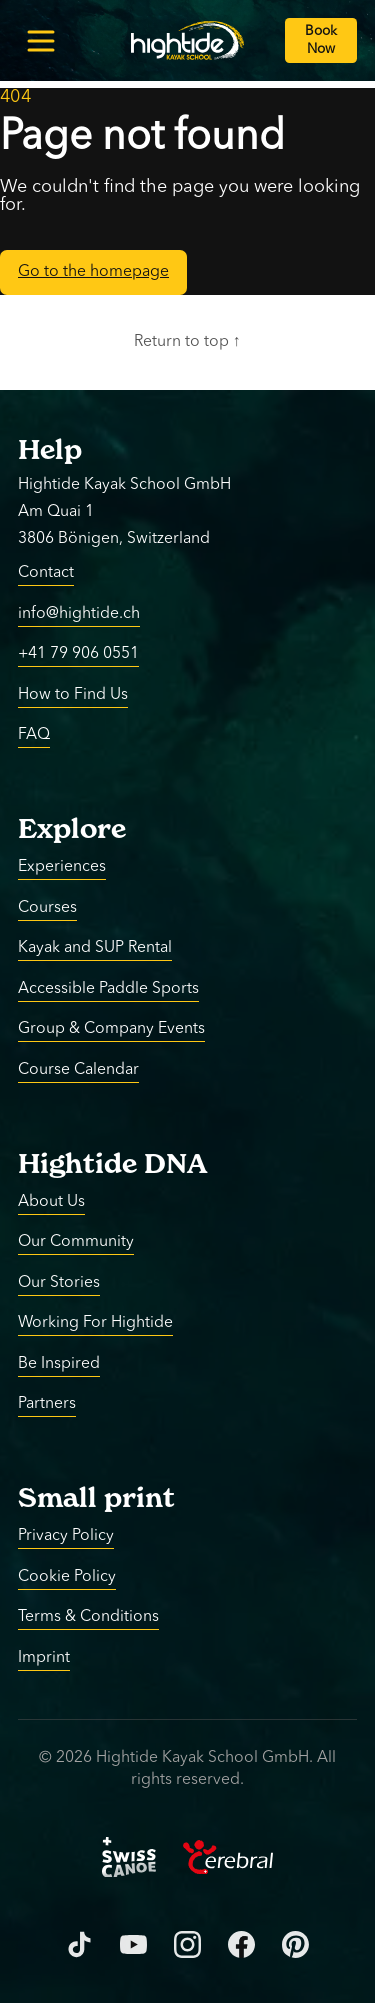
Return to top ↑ (187, 342)
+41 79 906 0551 (78, 654)
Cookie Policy (67, 1576)
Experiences (62, 867)
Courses (47, 907)
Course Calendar (78, 1069)
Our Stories (59, 1282)
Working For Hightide (95, 1323)
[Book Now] (321, 40)
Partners (47, 1404)
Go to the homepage (93, 272)
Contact (46, 573)
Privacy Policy (66, 1536)
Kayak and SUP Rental (95, 948)
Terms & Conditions (88, 1617)
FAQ (34, 735)
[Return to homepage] (187, 40)
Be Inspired (59, 1363)
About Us (51, 1201)
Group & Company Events (111, 1029)
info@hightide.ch (79, 613)
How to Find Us (73, 694)
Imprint (44, 1657)
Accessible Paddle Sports (108, 988)
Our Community (76, 1242)
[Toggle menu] (40, 40)
